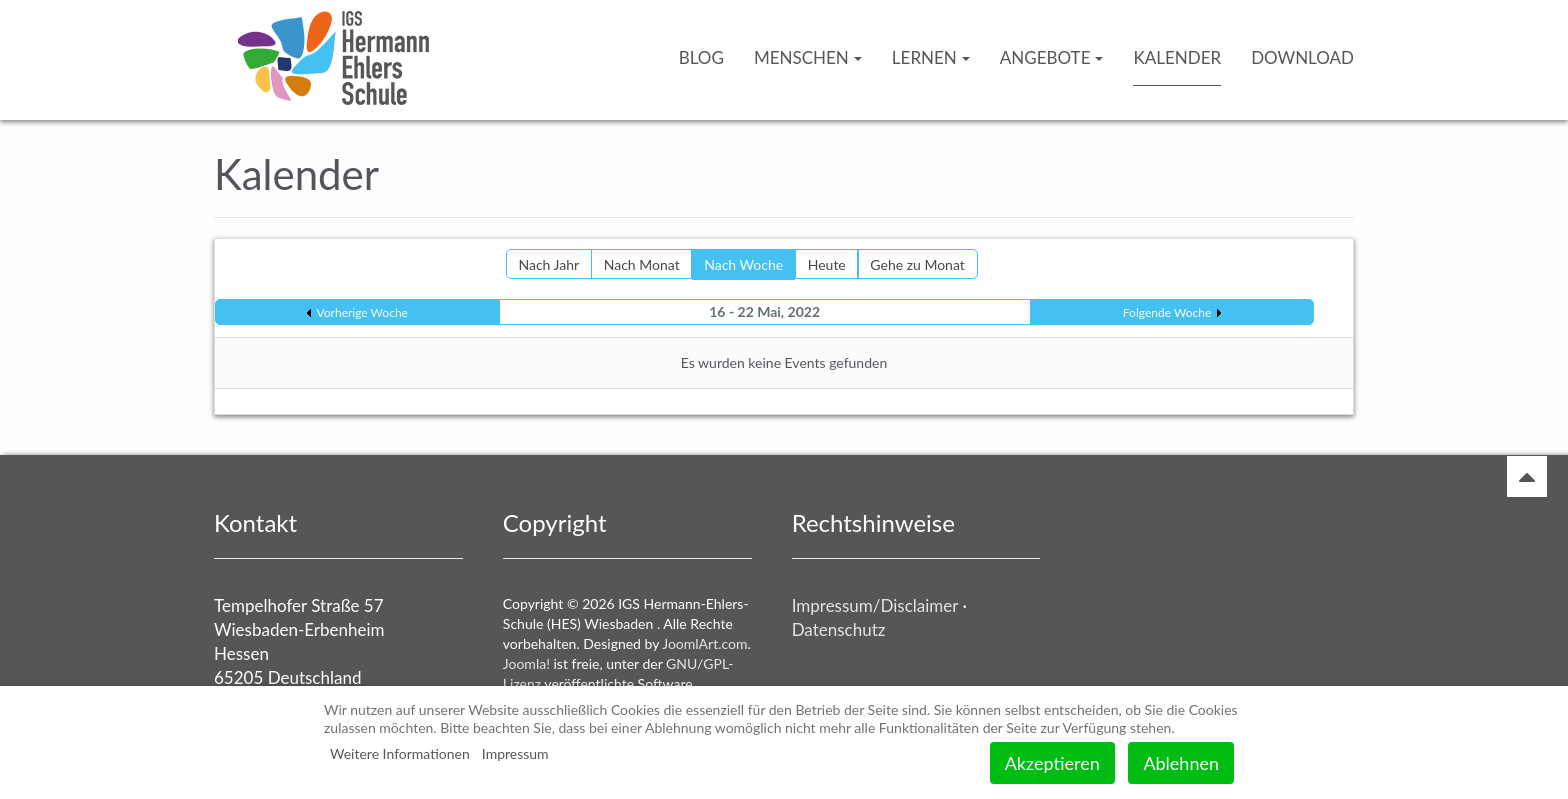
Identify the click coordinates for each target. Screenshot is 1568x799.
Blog (701, 57)
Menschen (808, 57)
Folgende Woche (1167, 312)
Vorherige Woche (362, 312)
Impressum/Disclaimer (875, 605)
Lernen (931, 57)
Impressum (515, 753)
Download (1302, 57)
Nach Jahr (549, 264)
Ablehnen (1181, 763)
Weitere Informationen (400, 753)
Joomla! (526, 663)
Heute (827, 264)
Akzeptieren (1052, 763)
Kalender (1177, 57)
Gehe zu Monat (917, 264)
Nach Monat (642, 264)
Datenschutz (839, 629)
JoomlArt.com (704, 643)
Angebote (1052, 57)
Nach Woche (743, 264)
